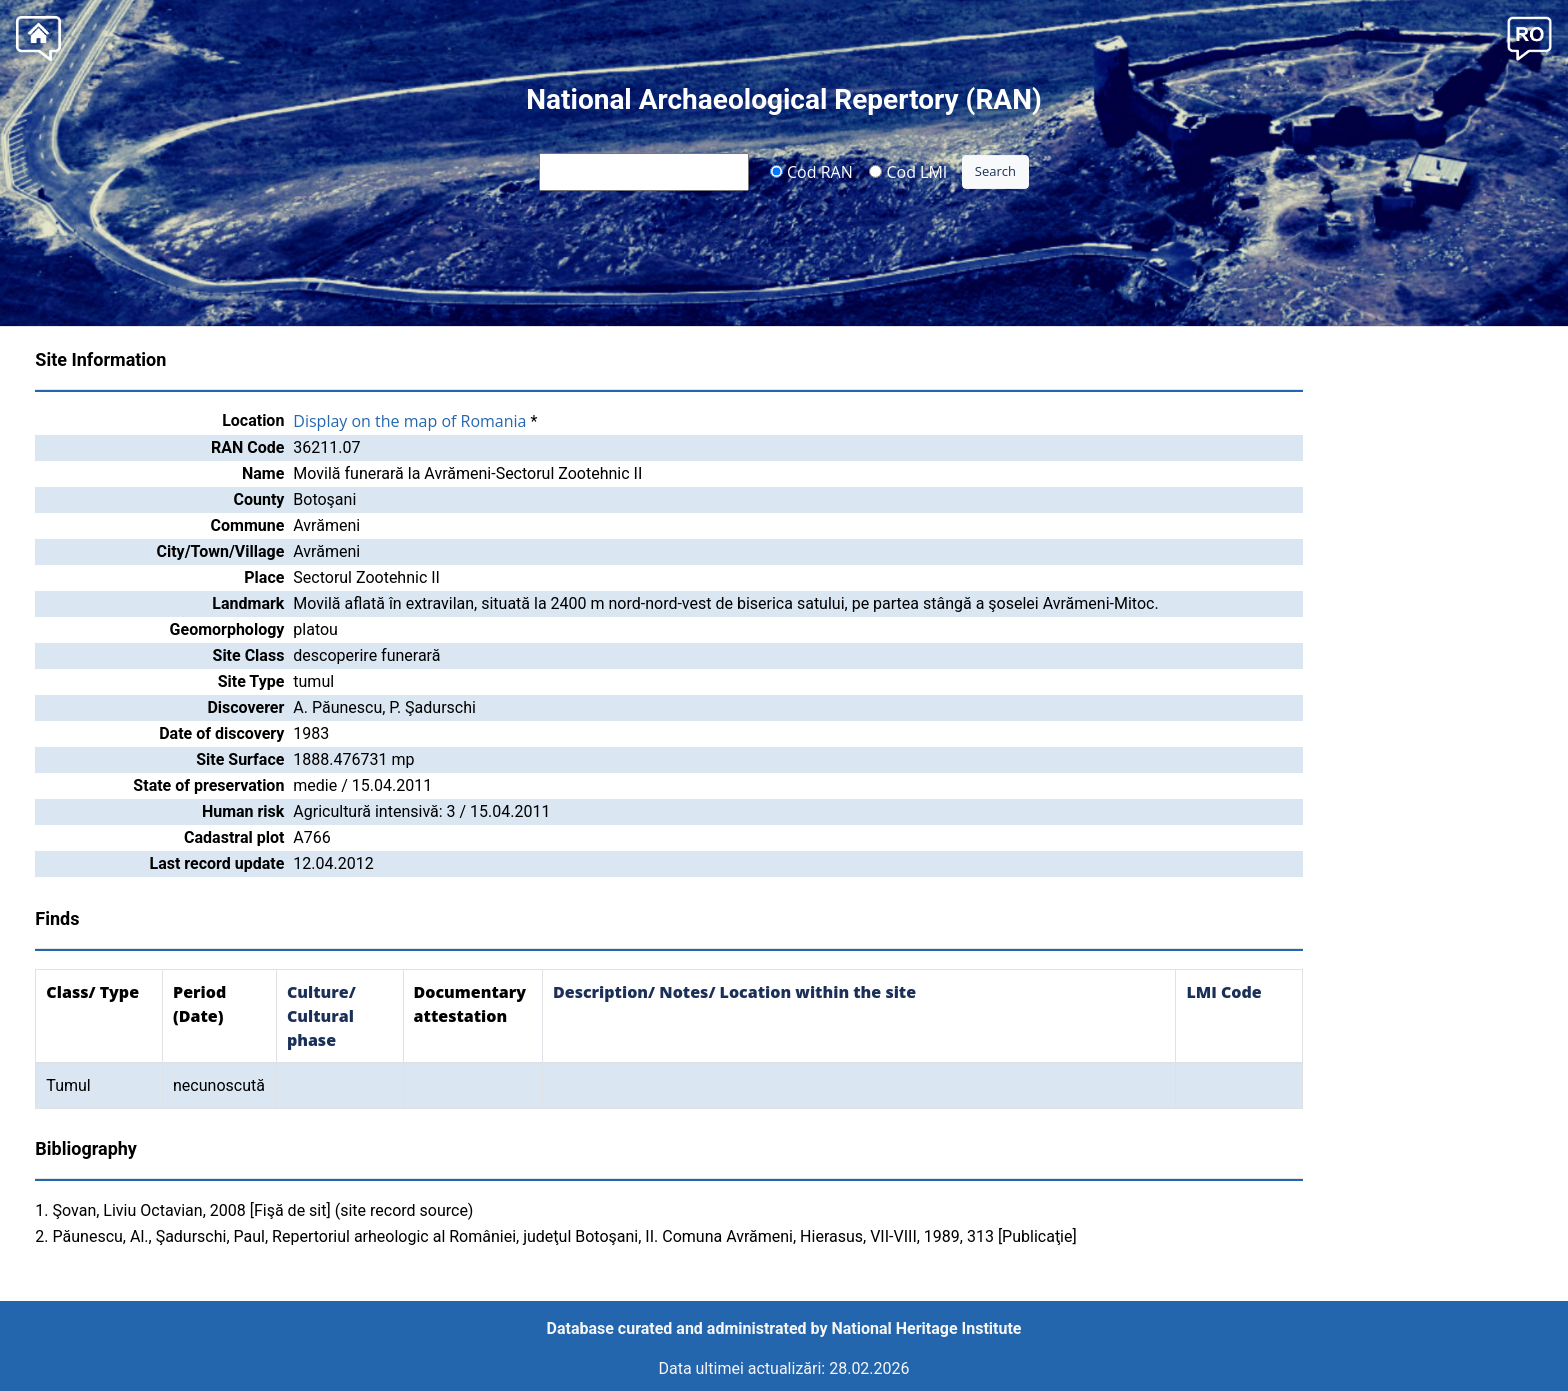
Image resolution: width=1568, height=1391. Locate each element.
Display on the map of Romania (409, 421)
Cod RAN (811, 171)
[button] (1529, 36)
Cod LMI (908, 171)
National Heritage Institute (927, 1328)
